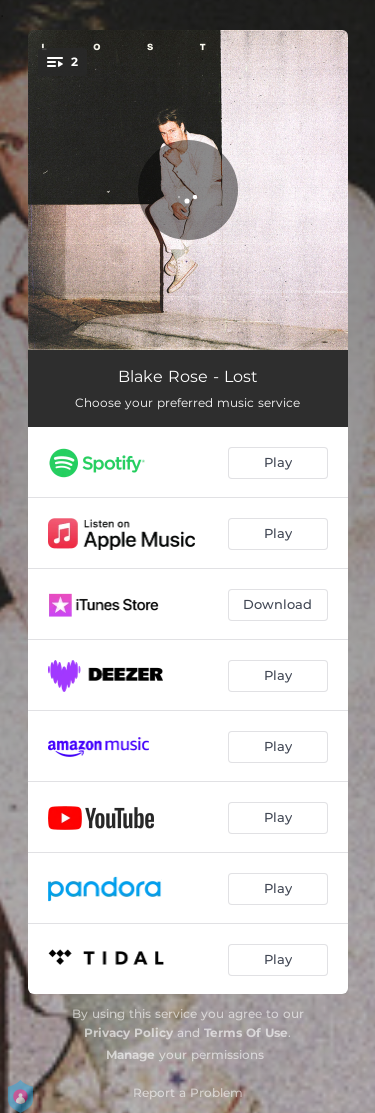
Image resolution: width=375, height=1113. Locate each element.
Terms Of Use (246, 1032)
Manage (130, 1054)
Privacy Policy (128, 1032)
